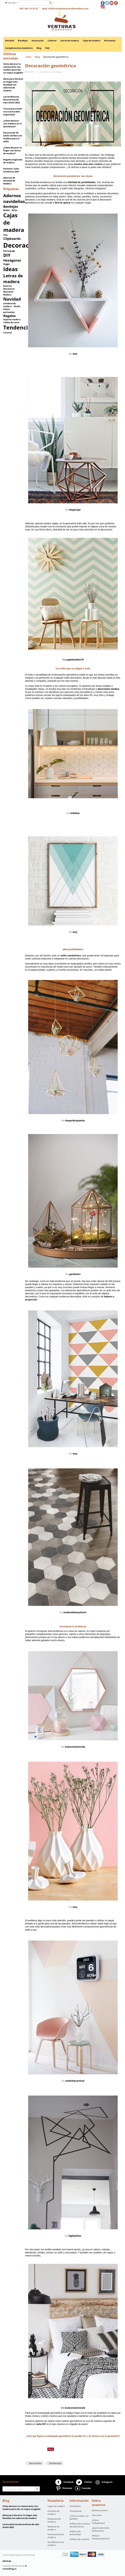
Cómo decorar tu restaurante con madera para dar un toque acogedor (13, 68)
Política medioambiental (101, 2537)
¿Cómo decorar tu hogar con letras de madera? (12, 150)
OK (77, 20)
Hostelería (75, 2506)
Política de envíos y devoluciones (80, 2525)
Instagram (103, 2482)
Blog (39, 48)
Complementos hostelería (19, 48)
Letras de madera (69, 40)
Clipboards (12, 238)
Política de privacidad (75, 2533)
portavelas (8, 312)
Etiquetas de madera (54, 2520)
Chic (5, 234)
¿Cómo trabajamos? (98, 2521)
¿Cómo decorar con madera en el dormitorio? (12, 123)
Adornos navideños (14, 198)
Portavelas (109, 40)
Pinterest (63, 2488)
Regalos (9, 316)
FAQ (47, 48)
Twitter (84, 2482)
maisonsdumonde (75, 1746)
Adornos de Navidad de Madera (9, 180)
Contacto (97, 2515)
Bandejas (23, 40)
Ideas (10, 269)
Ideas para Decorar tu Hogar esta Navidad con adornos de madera (13, 84)
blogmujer (75, 509)
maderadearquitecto (74, 1612)
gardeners (75, 1274)
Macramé (8, 291)
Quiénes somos (100, 2510)
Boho (14, 210)
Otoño (17, 306)
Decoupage (9, 250)
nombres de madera (9, 305)
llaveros (7, 285)
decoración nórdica (108, 688)
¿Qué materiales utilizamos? (100, 2529)
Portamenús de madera (56, 2536)
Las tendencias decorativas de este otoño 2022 (11, 99)
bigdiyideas (75, 2235)
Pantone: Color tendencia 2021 (11, 170)
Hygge (6, 264)
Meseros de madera (53, 2528)
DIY (6, 255)
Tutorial (7, 332)
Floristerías (76, 2511)
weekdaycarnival (74, 2080)
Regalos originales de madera (12, 161)
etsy (75, 353)
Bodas (6, 210)
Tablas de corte (11, 322)
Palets (6, 309)
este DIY (41, 2424)
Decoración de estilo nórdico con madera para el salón (12, 137)
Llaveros (52, 40)
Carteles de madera (53, 2512)
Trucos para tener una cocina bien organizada (12, 111)
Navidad (9, 40)
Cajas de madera (91, 40)
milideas (75, 813)
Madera (7, 294)
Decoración (38, 40)
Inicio (28, 56)
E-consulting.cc (14, 2567)
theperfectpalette (75, 1120)
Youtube (83, 2488)
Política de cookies (79, 2539)
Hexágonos (12, 260)
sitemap (6, 2560)
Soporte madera (11, 319)
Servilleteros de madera (56, 2543)
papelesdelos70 (75, 659)
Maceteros (8, 288)
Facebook (64, 2482)
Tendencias (18, 327)
